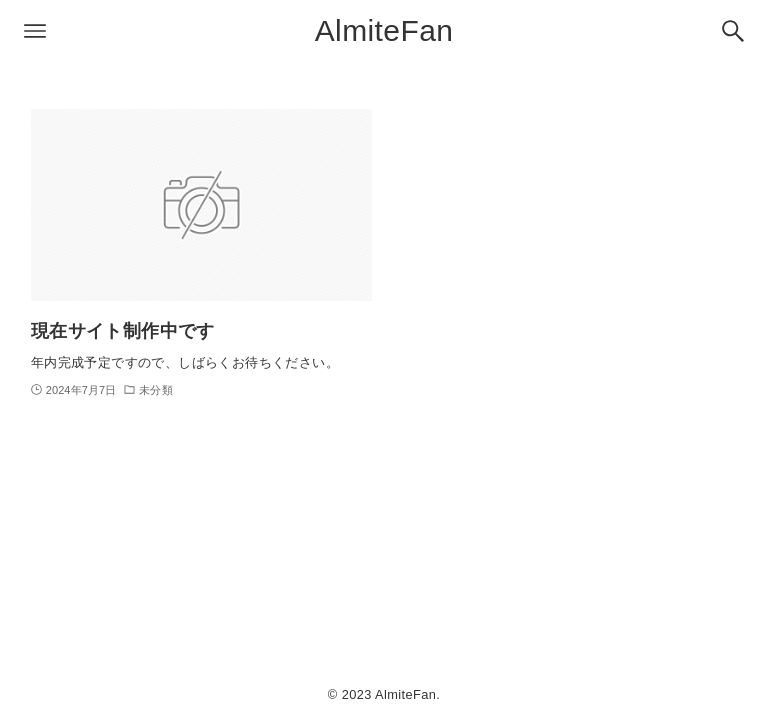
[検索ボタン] (733, 31)
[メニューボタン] (35, 31)
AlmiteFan (384, 30)
